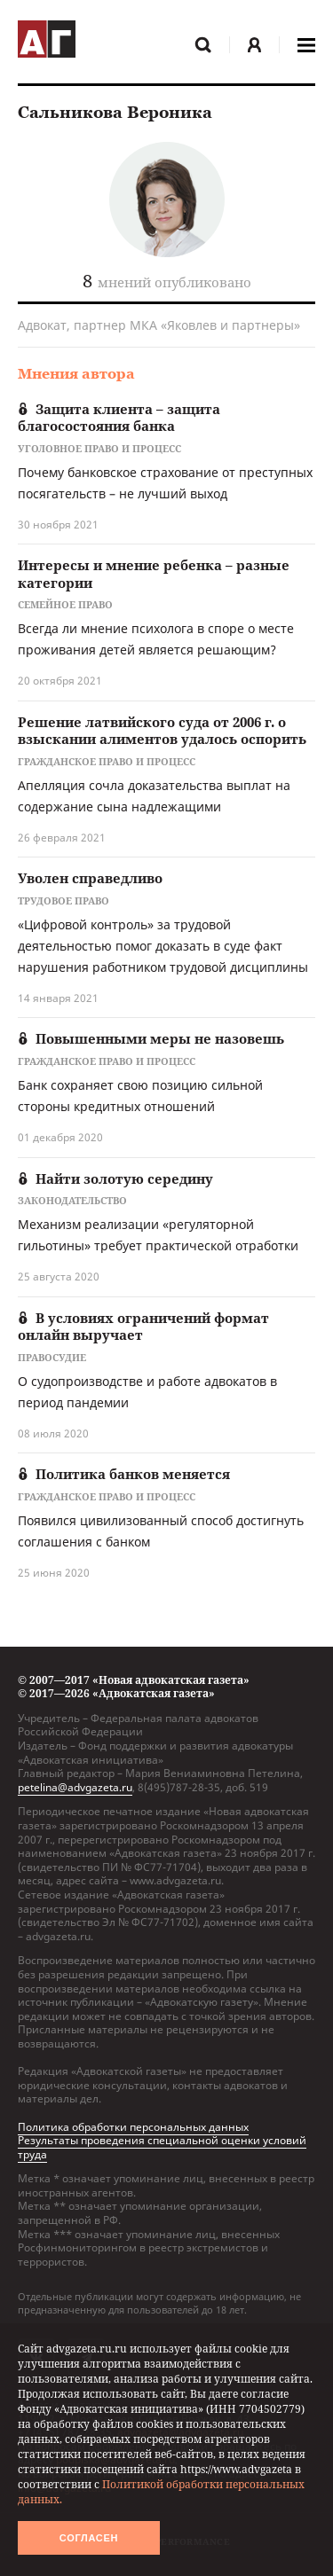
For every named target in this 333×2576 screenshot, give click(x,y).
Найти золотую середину (115, 1178)
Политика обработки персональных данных (133, 2126)
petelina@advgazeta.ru (75, 1787)
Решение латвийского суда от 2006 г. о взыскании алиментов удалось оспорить (162, 730)
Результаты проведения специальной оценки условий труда (162, 2147)
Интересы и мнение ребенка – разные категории (153, 573)
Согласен (88, 2538)
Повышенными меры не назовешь (151, 1038)
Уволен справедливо (90, 878)
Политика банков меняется (124, 1474)
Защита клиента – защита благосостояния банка (119, 417)
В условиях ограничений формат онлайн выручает (143, 1326)
